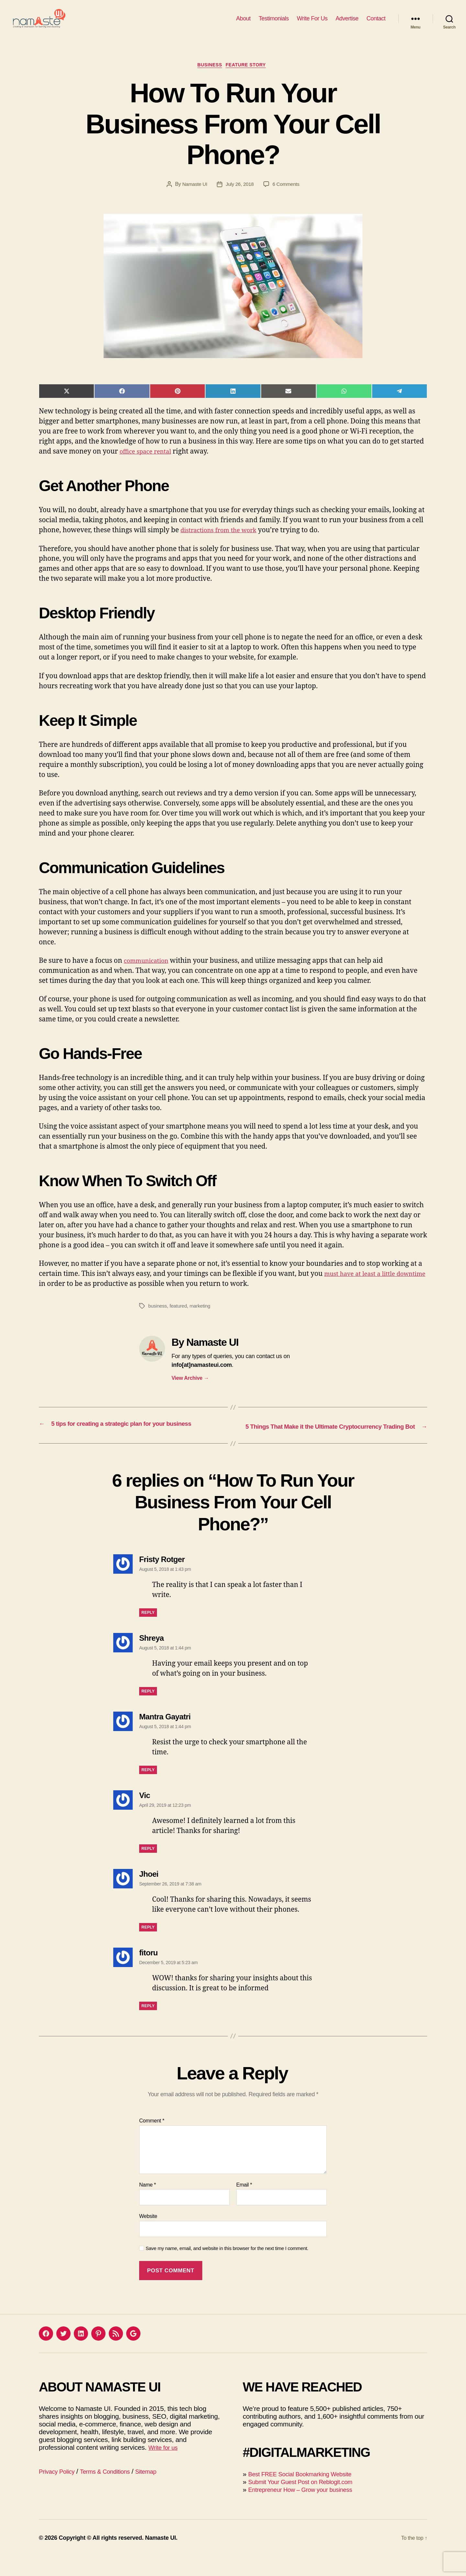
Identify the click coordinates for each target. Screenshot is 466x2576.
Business (208, 76)
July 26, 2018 (240, 195)
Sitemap (160, 2491)
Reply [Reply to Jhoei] (148, 1946)
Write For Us (312, 23)
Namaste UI (193, 195)
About (243, 23)
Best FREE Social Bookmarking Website (307, 2493)
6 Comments (287, 195)
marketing (203, 1317)
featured (180, 1317)
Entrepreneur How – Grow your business (308, 2509)
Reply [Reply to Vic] (148, 1868)
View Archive (190, 1389)
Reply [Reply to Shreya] (148, 1710)
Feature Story (249, 76)
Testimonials (274, 23)
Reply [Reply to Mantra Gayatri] (148, 1789)
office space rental (148, 463)
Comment (151, 2140)
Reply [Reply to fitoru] (148, 2025)
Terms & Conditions (113, 2491)
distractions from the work (224, 541)
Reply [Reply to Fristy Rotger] (148, 1632)
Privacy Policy (59, 2491)
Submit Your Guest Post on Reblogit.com (308, 2501)
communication (149, 972)
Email (244, 2204)
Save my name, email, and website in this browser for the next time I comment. (227, 2267)
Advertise (347, 23)
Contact (375, 23)
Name (147, 2204)
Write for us (165, 2467)
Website (148, 2236)
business (158, 1317)
